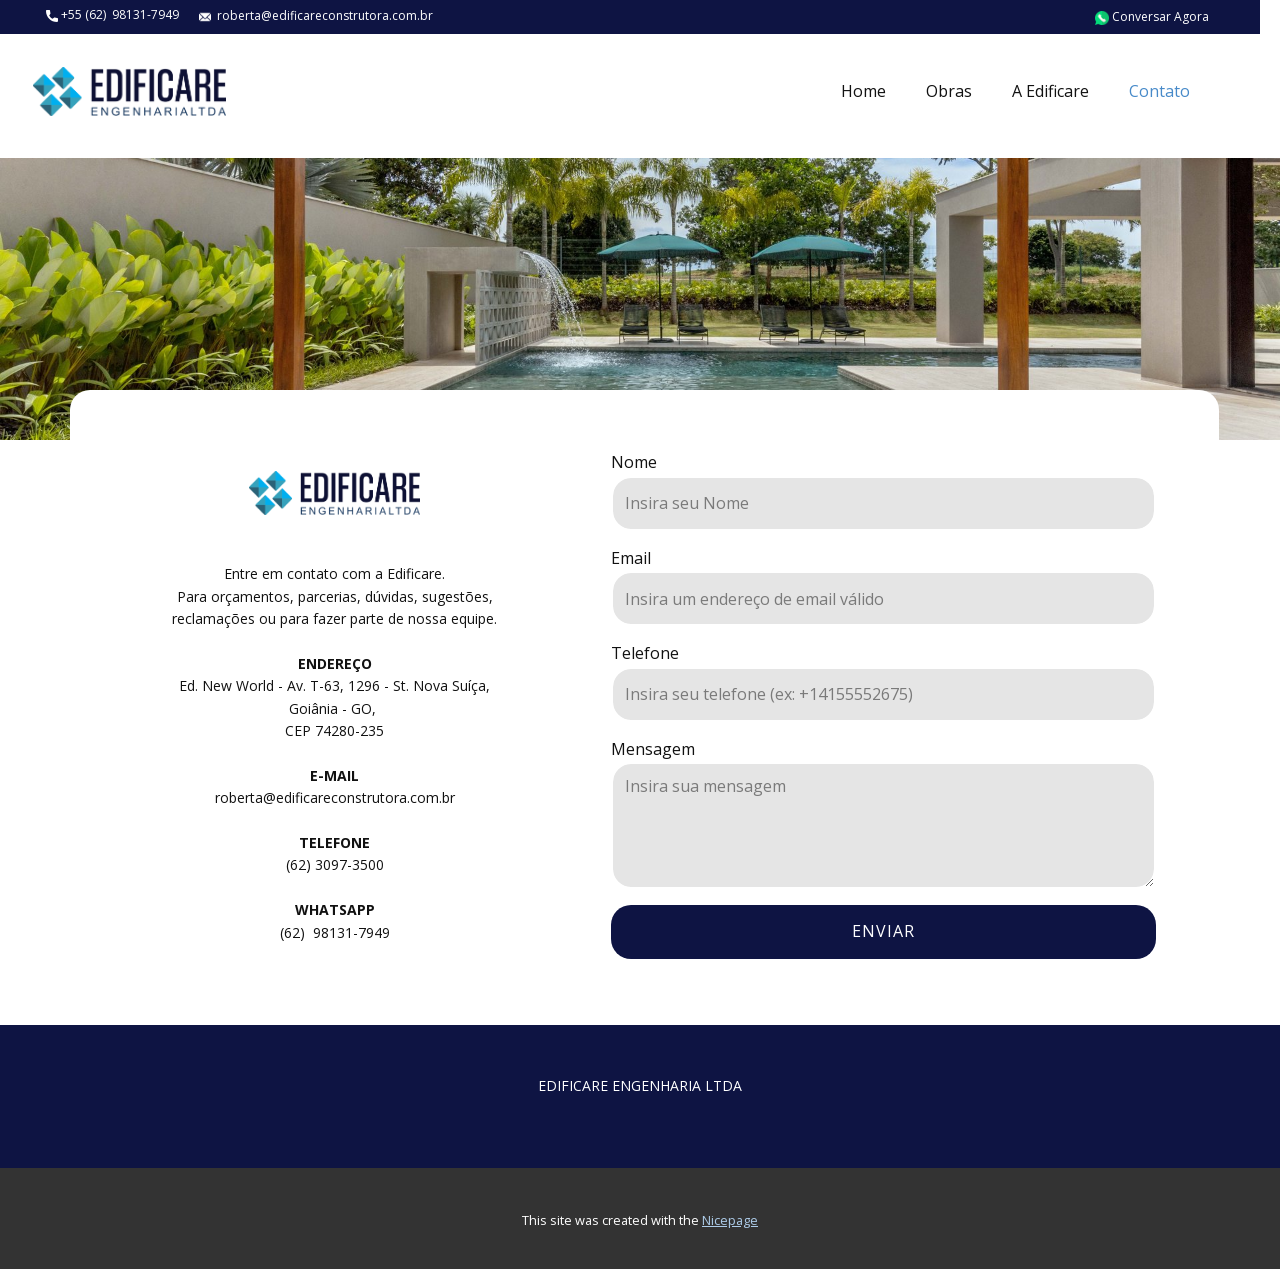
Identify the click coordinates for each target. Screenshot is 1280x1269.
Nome (634, 462)
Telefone (645, 653)
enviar (883, 931)
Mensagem (653, 749)
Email (631, 558)
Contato (1159, 91)
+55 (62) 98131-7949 (112, 15)
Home (863, 91)
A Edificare (1050, 91)
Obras (949, 91)
